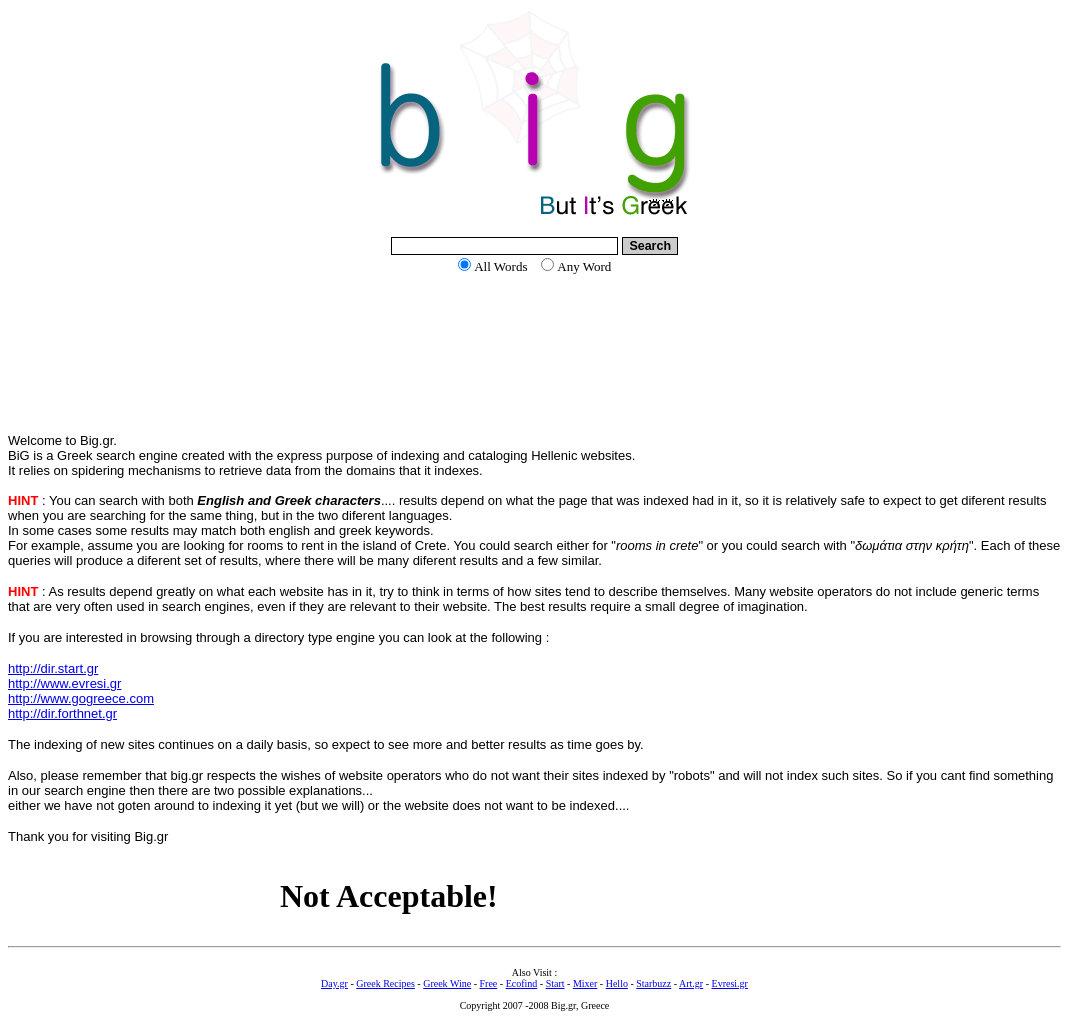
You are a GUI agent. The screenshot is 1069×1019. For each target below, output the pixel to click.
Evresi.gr (730, 983)
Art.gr (691, 983)
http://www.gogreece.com (81, 698)
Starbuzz (653, 983)
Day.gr (334, 983)
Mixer (585, 983)
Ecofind (522, 983)
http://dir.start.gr (53, 668)
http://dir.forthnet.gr (62, 713)
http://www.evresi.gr (64, 683)
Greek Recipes (385, 983)
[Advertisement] (535, 354)
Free (489, 983)
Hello (617, 983)
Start (555, 983)
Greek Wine (447, 983)
